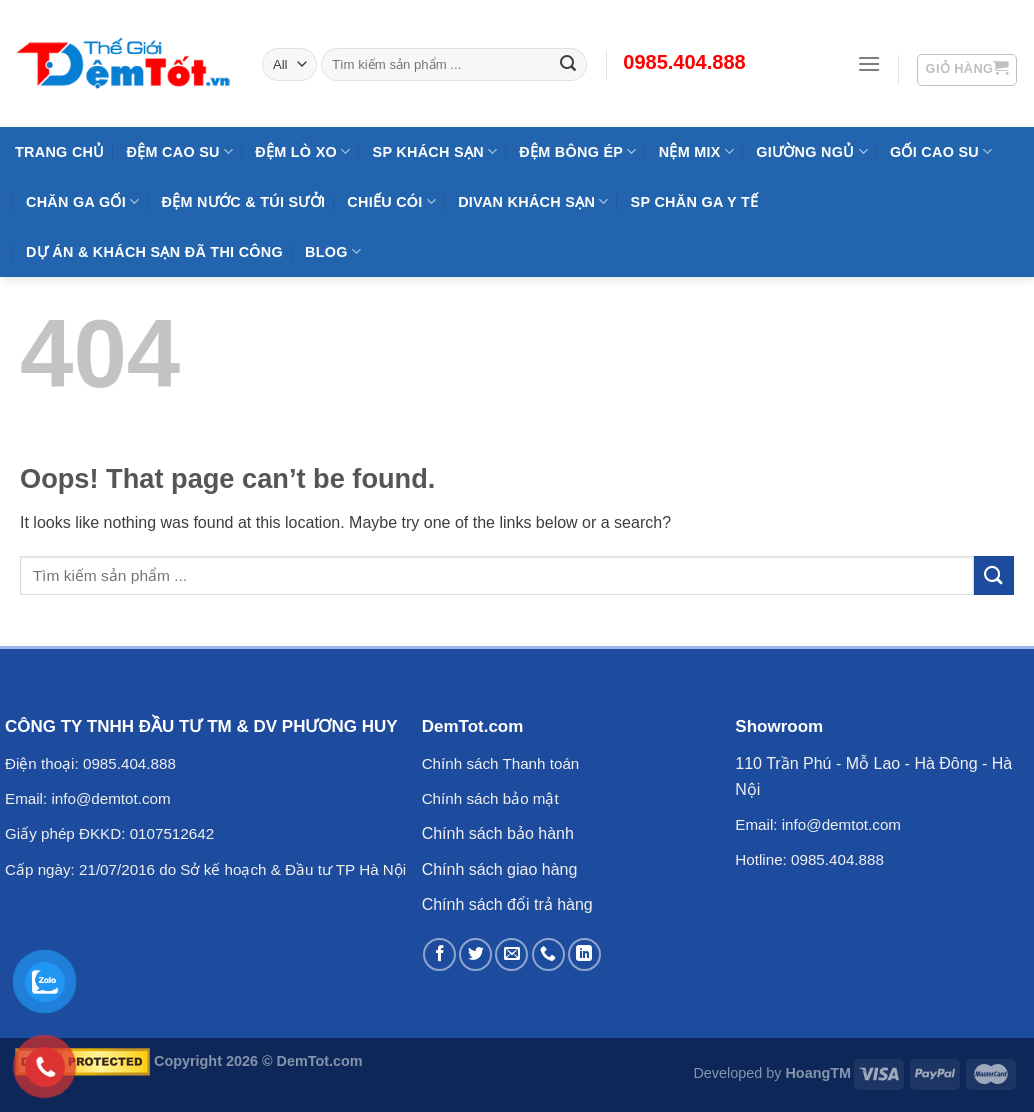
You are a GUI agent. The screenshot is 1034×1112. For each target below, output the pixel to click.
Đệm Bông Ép (577, 151)
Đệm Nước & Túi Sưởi (243, 202)
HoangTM (818, 1073)
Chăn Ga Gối (82, 201)
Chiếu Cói (391, 201)
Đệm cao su (180, 151)
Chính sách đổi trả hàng (507, 904)
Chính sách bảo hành (498, 833)
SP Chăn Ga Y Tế (695, 202)
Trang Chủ (60, 152)
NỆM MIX (696, 151)
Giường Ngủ (812, 151)
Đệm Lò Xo (302, 151)
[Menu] (869, 63)
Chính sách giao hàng (500, 869)
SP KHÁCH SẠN (435, 151)
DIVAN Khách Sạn (533, 201)
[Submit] (994, 575)
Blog (333, 251)
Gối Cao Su (941, 151)
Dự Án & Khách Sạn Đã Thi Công (154, 252)
